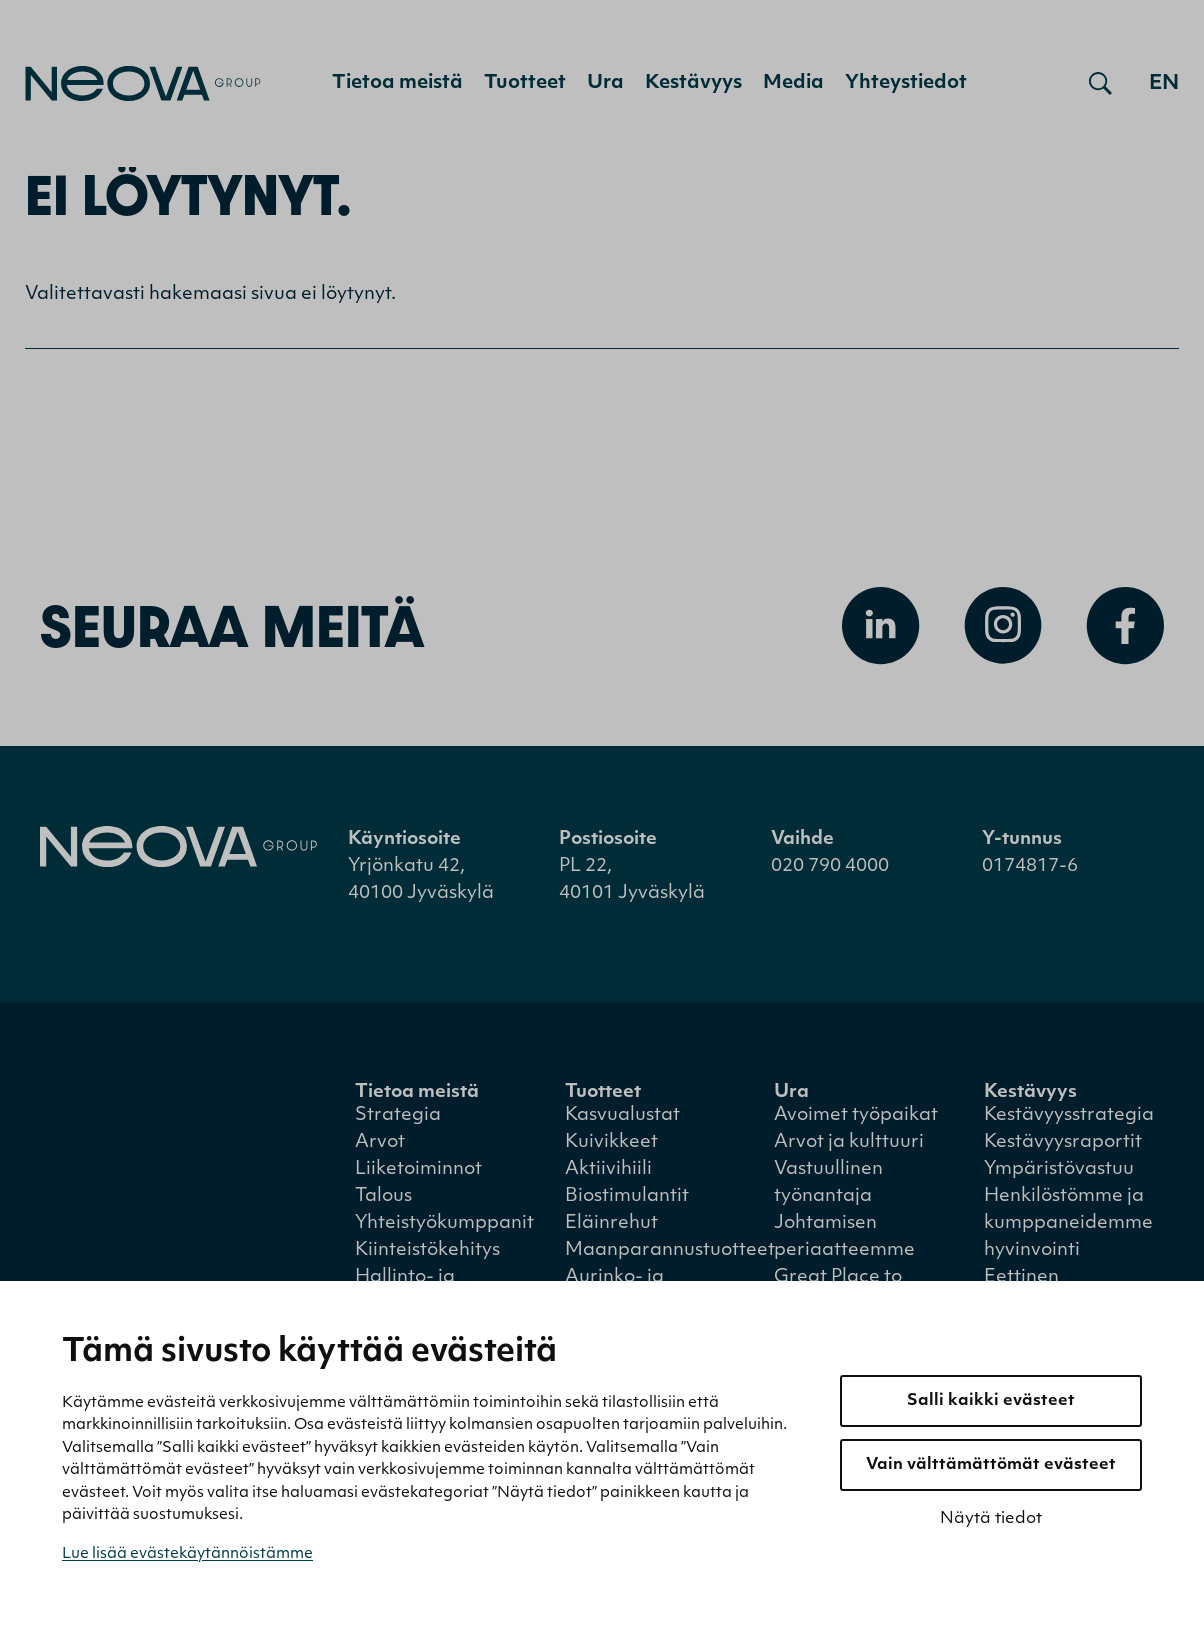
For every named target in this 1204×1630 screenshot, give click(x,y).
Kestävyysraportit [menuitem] (1063, 1142)
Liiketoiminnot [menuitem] (418, 1169)
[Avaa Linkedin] (881, 626)
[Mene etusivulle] (143, 83)
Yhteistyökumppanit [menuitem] (444, 1223)
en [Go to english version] (1164, 84)
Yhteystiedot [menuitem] (906, 83)
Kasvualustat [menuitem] (622, 1115)
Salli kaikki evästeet (991, 1401)
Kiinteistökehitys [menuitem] (427, 1250)
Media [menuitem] (793, 83)
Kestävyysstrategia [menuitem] (1069, 1115)
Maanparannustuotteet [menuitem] (670, 1250)
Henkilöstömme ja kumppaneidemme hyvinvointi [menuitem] (1068, 1223)
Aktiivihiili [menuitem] (608, 1169)
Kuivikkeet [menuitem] (611, 1142)
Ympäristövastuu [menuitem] (1059, 1169)
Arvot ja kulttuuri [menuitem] (849, 1142)
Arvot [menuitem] (380, 1142)
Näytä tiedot (991, 1519)
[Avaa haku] (1100, 84)
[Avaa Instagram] (1003, 626)
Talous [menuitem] (383, 1196)
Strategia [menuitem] (398, 1115)
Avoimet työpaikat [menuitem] (856, 1115)
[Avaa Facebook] (1125, 626)
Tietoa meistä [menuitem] (397, 83)
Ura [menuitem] (605, 83)
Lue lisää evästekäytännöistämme (187, 1554)
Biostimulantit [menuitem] (627, 1196)
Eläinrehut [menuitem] (611, 1223)
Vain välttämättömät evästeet (991, 1465)
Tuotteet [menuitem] (525, 83)
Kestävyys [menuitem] (693, 83)
